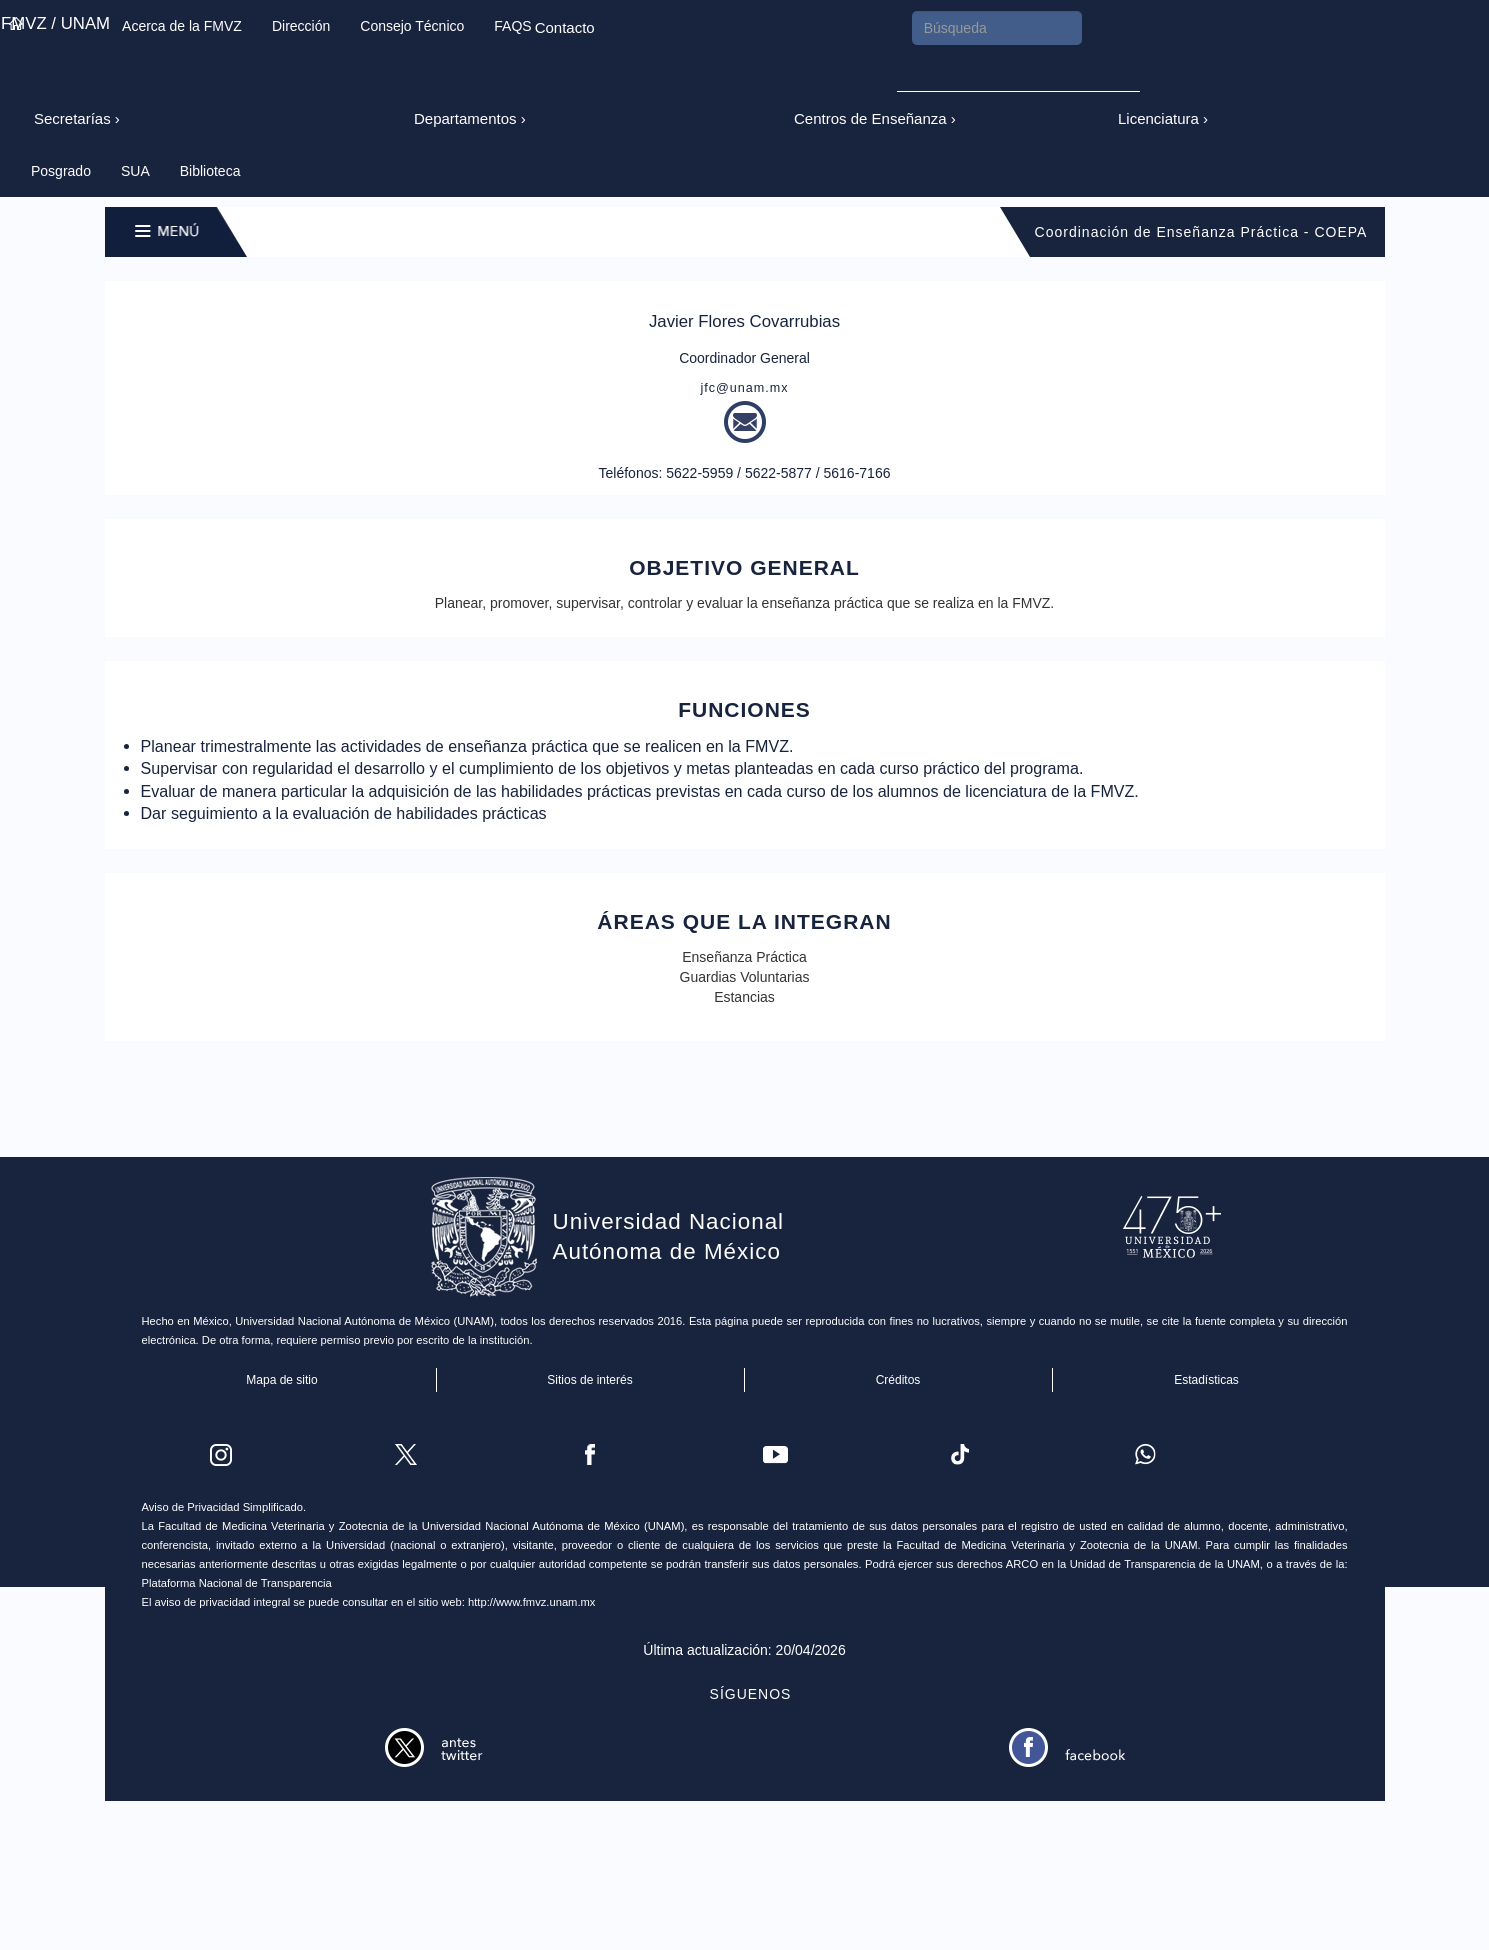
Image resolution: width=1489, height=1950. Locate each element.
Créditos (898, 1380)
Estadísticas (1206, 1380)
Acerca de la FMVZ (182, 26)
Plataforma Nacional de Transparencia (237, 1583)
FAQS (512, 26)
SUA (135, 171)
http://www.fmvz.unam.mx (531, 1602)
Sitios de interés (590, 1380)
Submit (924, 68)
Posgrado (61, 171)
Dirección (301, 26)
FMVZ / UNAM (55, 23)
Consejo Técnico (412, 26)
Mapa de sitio (282, 1380)
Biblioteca (210, 171)
